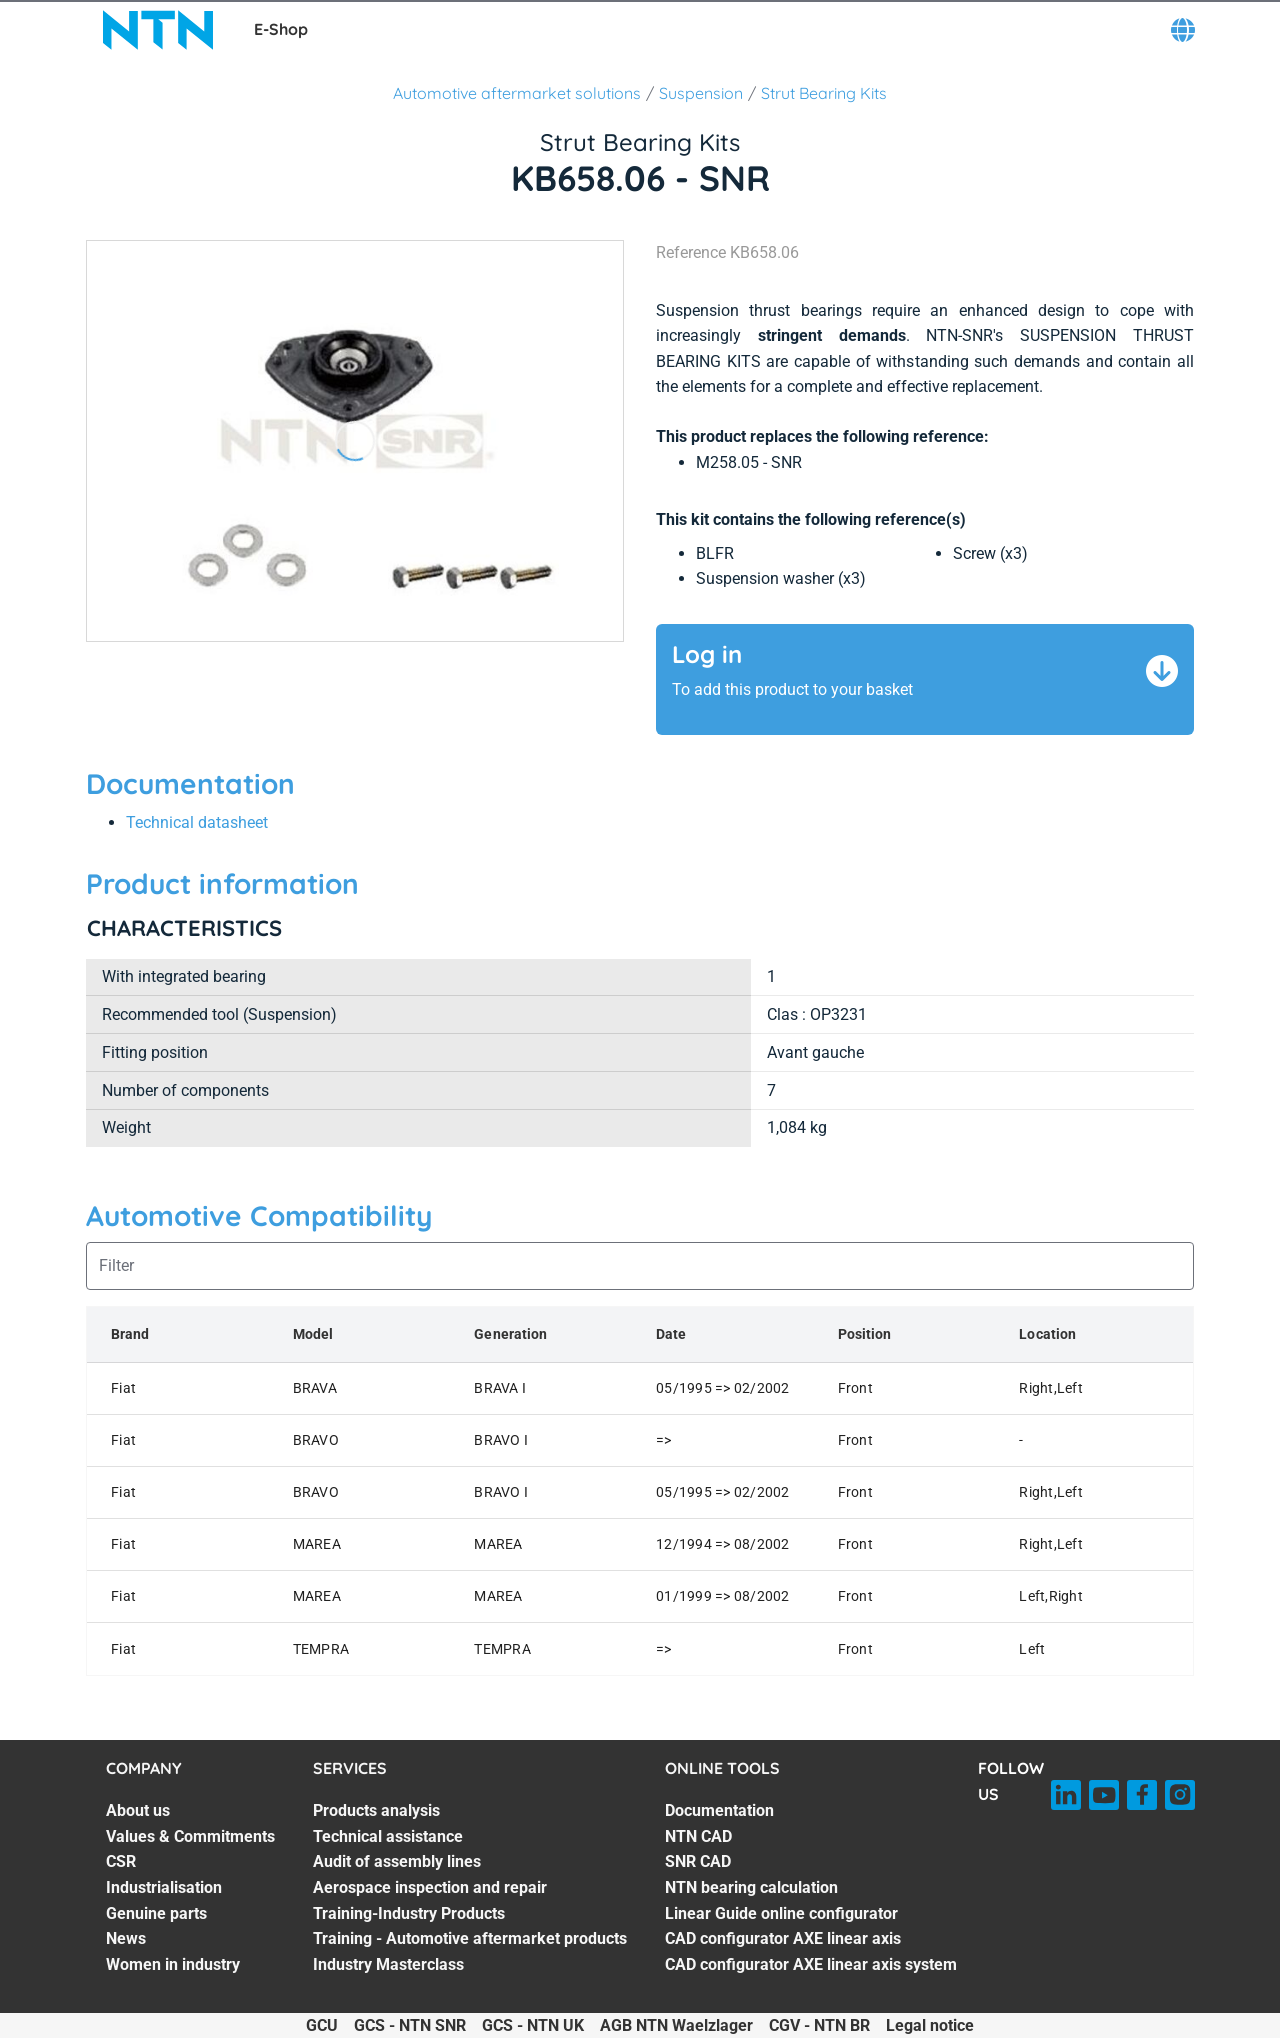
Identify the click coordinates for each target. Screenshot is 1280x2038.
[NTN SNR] (158, 30)
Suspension (701, 93)
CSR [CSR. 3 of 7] (121, 1861)
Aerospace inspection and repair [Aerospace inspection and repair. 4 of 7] (430, 1887)
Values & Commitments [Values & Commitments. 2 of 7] (190, 1836)
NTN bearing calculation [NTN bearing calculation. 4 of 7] (751, 1887)
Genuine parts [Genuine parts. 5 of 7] (156, 1913)
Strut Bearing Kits (824, 93)
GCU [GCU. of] (322, 2025)
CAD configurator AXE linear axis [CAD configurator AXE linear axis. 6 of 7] (783, 1938)
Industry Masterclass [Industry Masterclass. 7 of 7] (388, 1964)
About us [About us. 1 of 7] (138, 1810)
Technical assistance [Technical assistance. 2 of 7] (388, 1836)
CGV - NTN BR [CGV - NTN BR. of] (819, 2025)
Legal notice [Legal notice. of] (930, 2025)
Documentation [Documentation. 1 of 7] (719, 1810)
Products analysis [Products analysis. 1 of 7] (376, 1810)
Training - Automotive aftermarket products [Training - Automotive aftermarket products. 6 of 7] (470, 1938)
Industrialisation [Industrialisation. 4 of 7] (164, 1887)
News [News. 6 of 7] (126, 1938)
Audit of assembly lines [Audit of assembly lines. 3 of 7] (397, 1861)
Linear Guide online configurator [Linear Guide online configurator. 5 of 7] (781, 1913)
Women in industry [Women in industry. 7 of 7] (173, 1964)
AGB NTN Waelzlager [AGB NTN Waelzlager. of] (676, 2025)
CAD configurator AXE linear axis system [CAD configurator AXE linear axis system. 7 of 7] (811, 1964)
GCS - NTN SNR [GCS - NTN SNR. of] (410, 2025)
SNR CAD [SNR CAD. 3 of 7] (698, 1861)
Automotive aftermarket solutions (517, 93)
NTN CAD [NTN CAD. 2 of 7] (698, 1836)
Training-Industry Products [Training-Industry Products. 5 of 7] (409, 1913)
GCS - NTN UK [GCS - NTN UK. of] (533, 2025)
